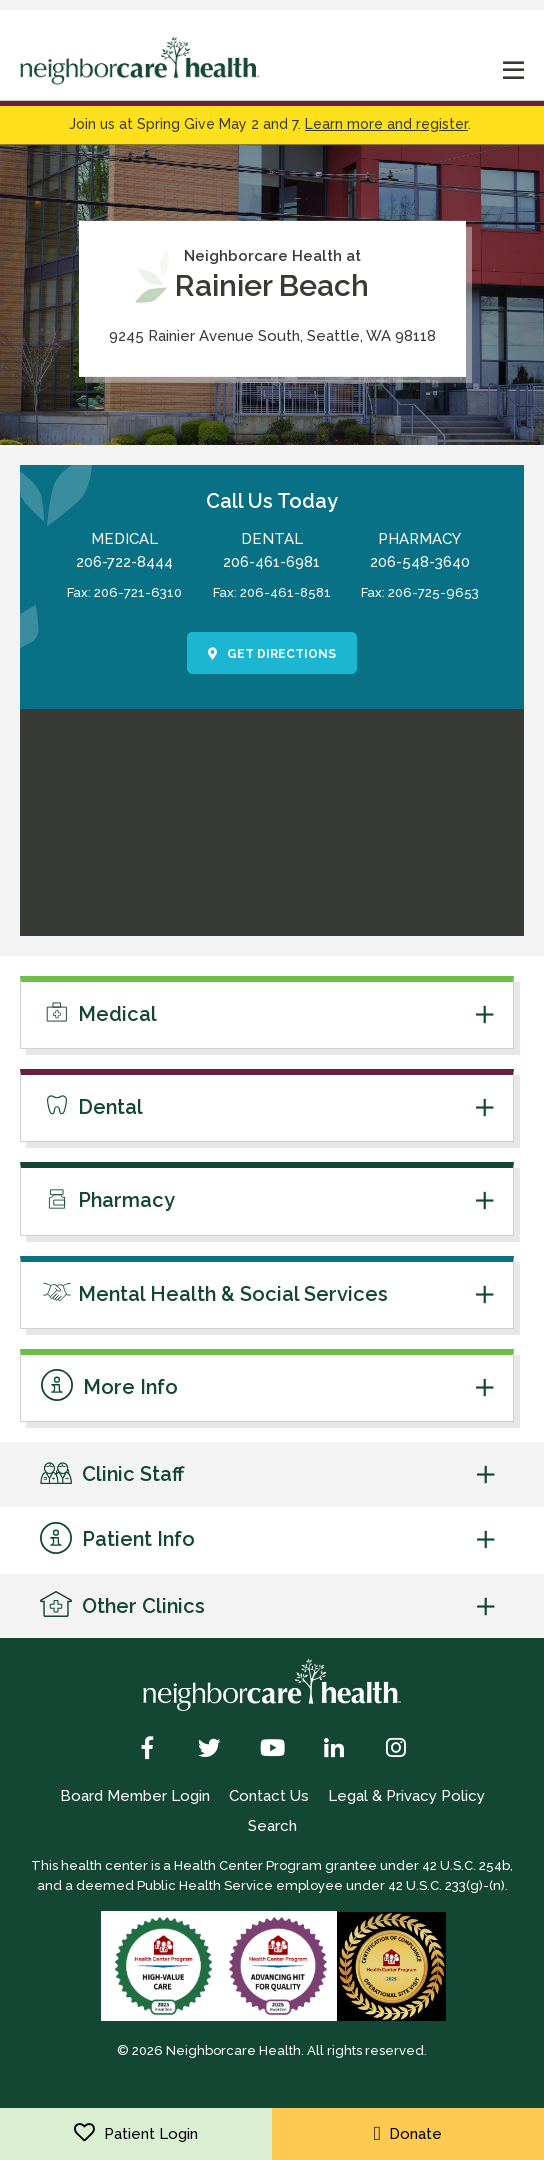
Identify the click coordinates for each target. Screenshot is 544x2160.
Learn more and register (386, 124)
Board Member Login (135, 1796)
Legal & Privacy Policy (406, 1796)
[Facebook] (147, 1750)
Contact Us (269, 1796)
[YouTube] (271, 1750)
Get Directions (272, 654)
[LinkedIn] (334, 1750)
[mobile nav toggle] (514, 72)
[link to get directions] (272, 924)
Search (272, 1826)
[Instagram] (396, 1750)
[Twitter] (209, 1750)
